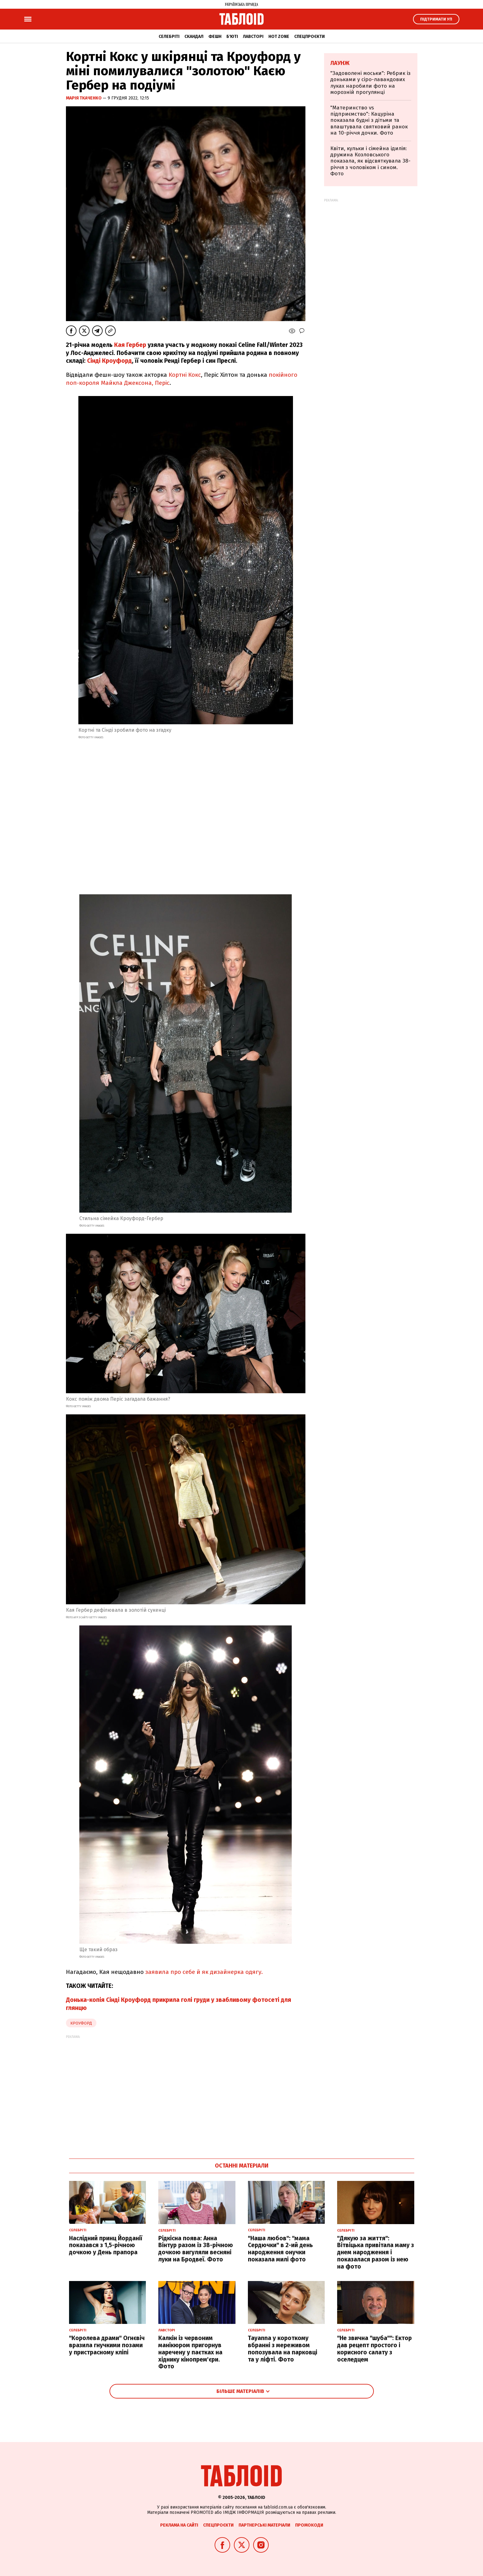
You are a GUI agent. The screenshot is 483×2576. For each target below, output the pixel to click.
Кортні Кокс (185, 374)
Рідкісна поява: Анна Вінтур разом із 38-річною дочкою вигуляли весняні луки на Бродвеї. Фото (195, 2249)
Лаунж (340, 63)
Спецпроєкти (309, 36)
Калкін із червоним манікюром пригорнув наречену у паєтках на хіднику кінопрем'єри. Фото (190, 2352)
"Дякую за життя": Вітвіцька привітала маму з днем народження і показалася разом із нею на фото (375, 2252)
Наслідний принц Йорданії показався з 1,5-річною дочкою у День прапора (105, 2245)
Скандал (193, 36)
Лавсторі (253, 36)
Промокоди (309, 2525)
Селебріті (169, 36)
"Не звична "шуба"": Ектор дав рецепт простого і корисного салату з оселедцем (374, 2348)
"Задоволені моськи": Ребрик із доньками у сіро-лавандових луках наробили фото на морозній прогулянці (370, 82)
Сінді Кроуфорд (109, 360)
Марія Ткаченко (84, 98)
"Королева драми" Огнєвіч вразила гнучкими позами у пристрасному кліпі (107, 2345)
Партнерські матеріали (264, 2525)
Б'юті (232, 36)
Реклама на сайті (179, 2525)
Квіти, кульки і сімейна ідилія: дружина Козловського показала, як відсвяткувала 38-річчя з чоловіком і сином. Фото (370, 161)
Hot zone (278, 36)
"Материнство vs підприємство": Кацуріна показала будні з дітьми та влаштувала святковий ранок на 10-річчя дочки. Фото (369, 120)
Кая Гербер (129, 344)
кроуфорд (81, 2023)
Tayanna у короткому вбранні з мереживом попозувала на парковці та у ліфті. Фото (282, 2348)
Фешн (214, 36)
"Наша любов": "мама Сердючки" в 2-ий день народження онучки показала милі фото (280, 2249)
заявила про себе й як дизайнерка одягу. (204, 1971)
